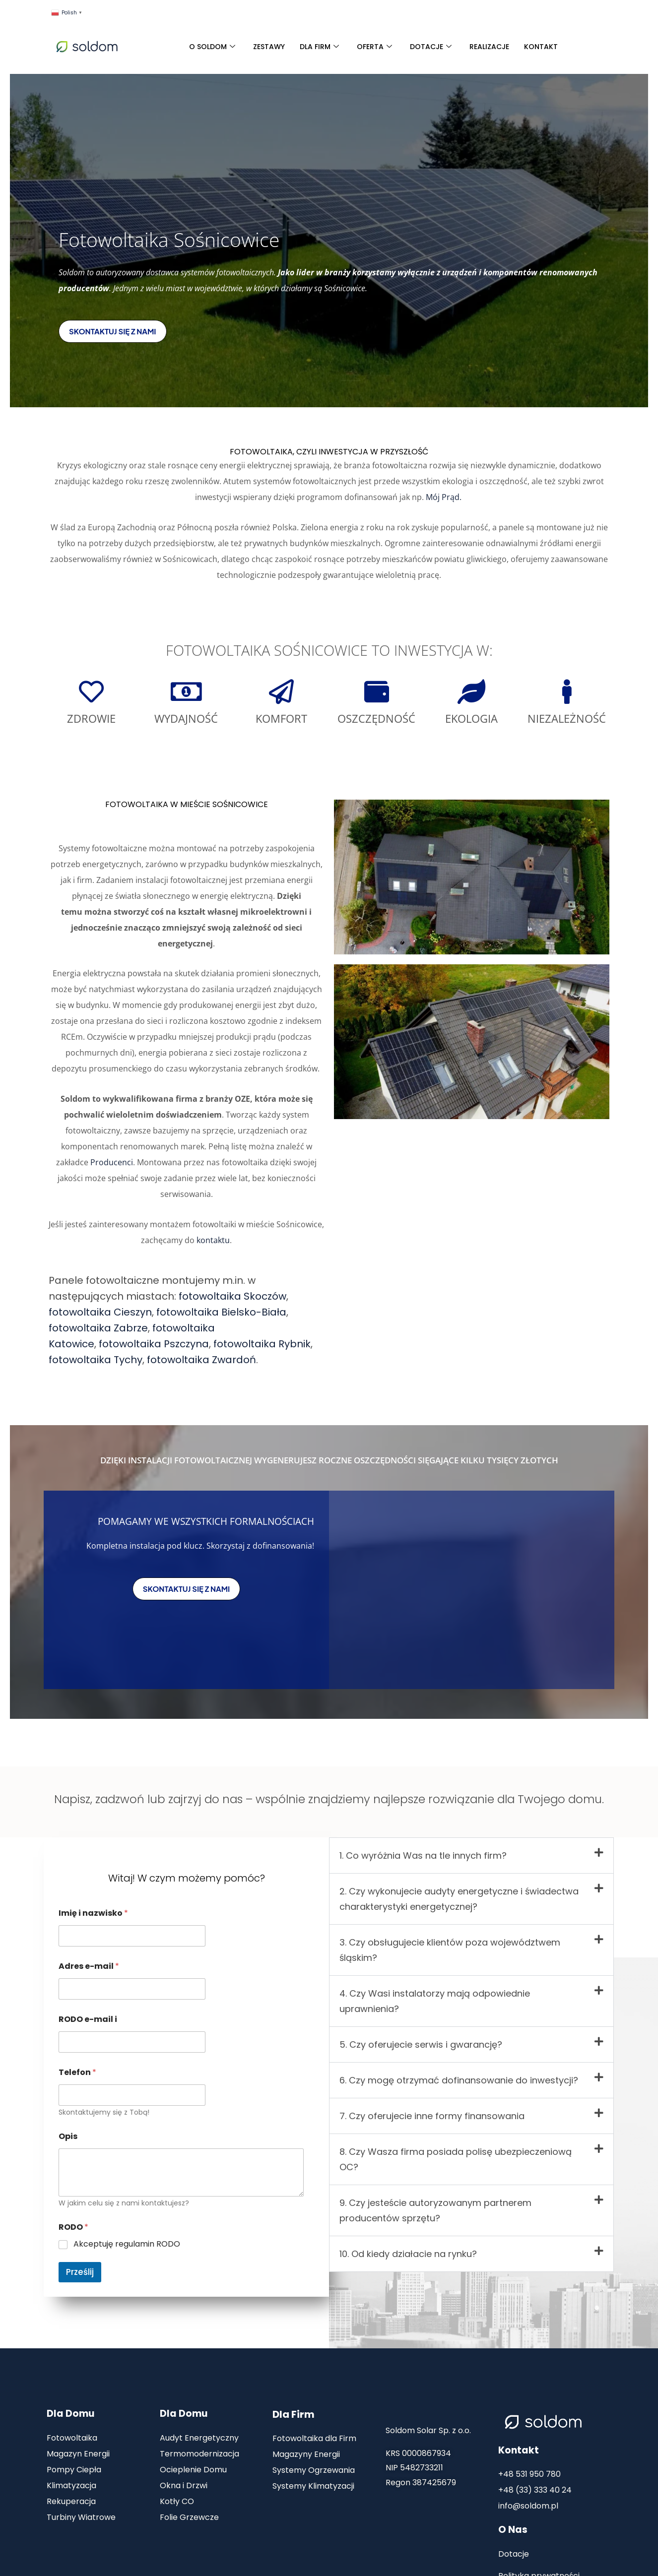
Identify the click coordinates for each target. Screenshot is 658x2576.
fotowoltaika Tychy (95, 1360)
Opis (68, 2136)
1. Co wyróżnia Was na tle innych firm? (423, 1855)
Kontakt (518, 2450)
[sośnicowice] (471, 1589)
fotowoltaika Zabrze (98, 1328)
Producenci (111, 1162)
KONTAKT (541, 47)
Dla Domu (70, 2413)
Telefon (77, 2072)
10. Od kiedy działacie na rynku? (408, 2254)
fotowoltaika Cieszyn (100, 1312)
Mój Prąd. (444, 497)
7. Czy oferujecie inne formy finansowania (432, 2116)
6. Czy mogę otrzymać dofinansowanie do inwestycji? (458, 2080)
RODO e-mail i (88, 2019)
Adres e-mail (89, 1966)
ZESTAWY (269, 47)
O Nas (512, 2529)
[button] (471, 1855)
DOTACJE (431, 47)
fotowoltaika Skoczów (232, 1296)
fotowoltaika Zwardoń (201, 1360)
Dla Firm (293, 2414)
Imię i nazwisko (93, 1913)
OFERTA (374, 47)
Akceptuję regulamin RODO (126, 2244)
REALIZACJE (489, 47)
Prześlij (80, 2272)
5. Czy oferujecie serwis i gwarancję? (420, 2044)
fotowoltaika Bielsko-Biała (221, 1312)
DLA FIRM (319, 47)
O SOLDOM (212, 47)
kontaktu (213, 1240)
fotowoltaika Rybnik (262, 1344)
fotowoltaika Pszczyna (154, 1344)
